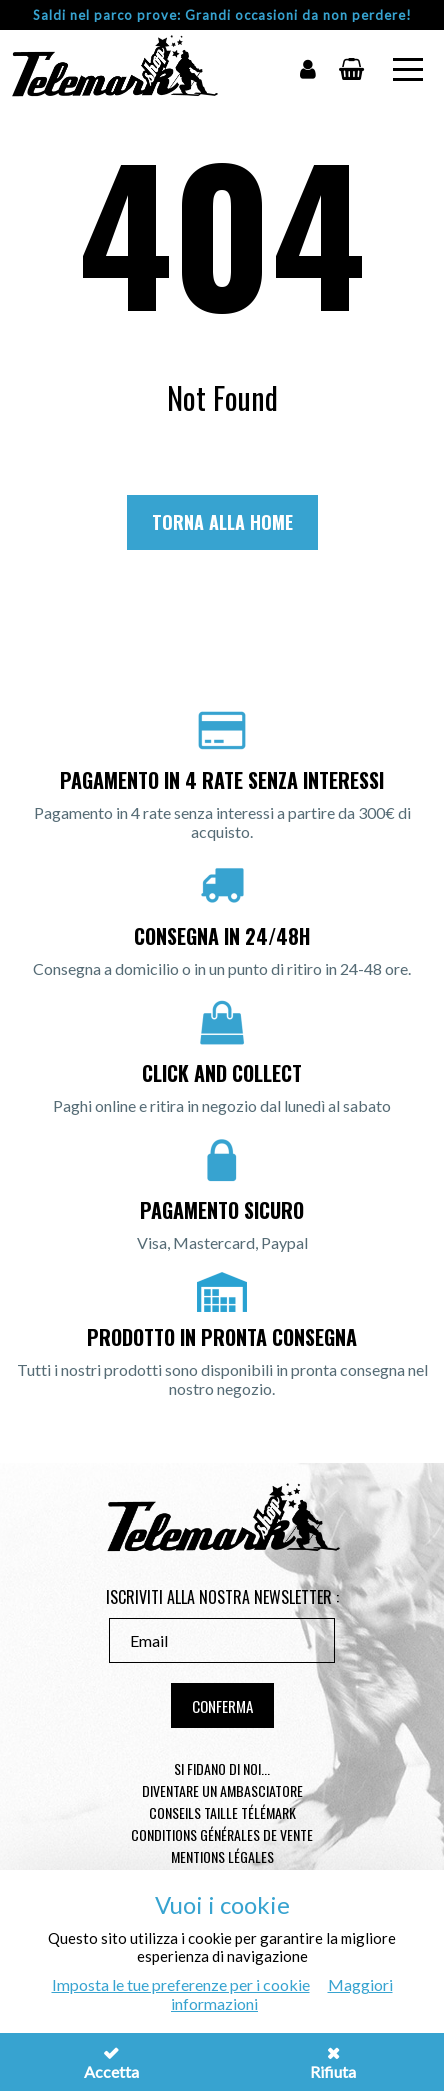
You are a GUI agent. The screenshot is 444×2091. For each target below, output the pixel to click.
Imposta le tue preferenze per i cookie (181, 1984)
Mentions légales (222, 1856)
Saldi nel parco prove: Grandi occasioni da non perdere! (222, 15)
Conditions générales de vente (222, 1834)
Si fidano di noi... (222, 1768)
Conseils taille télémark (222, 1812)
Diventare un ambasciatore (222, 1790)
